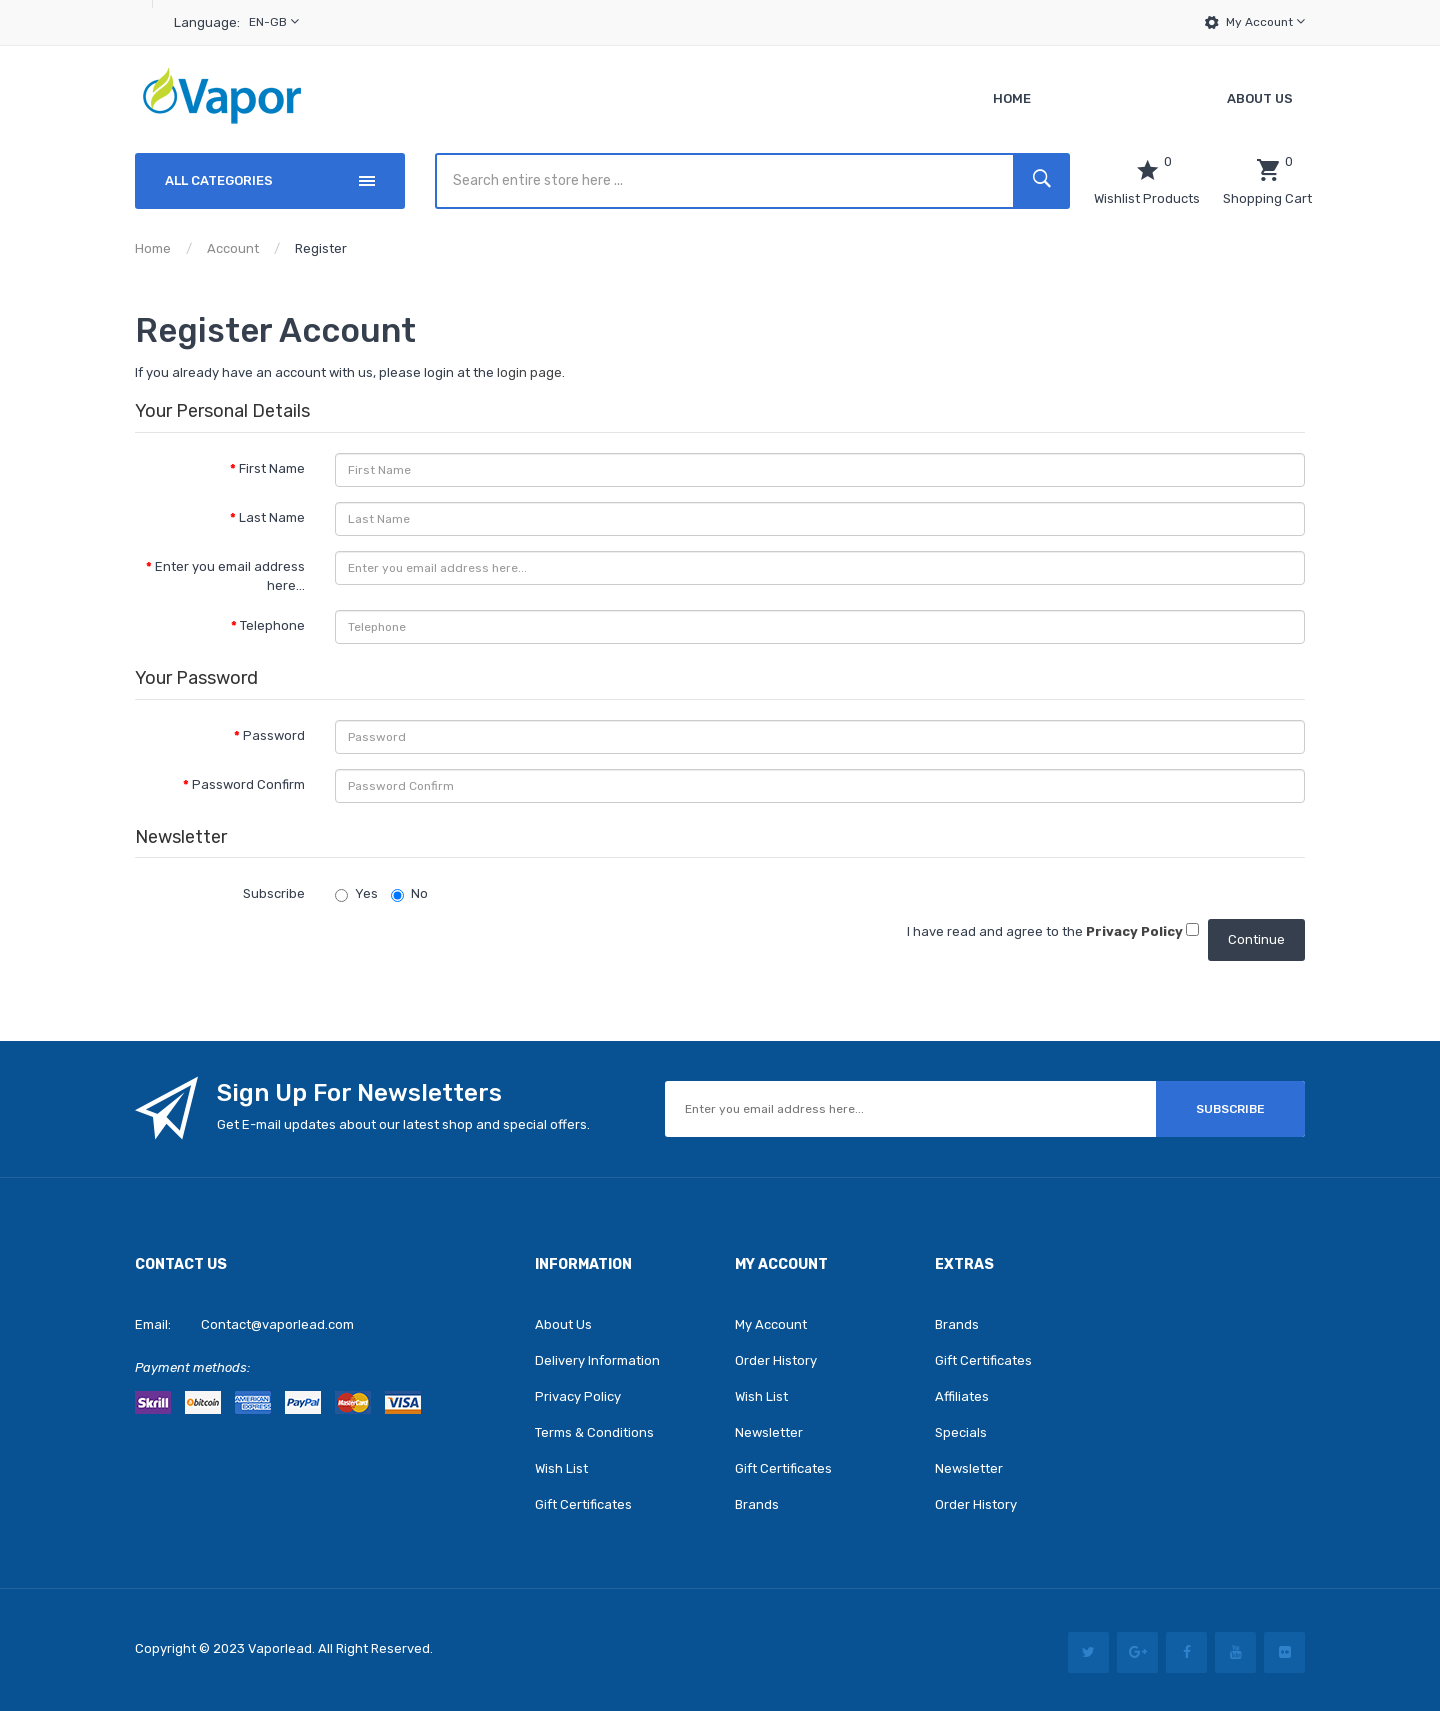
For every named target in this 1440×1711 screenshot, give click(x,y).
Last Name (272, 517)
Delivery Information (597, 1360)
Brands (757, 1504)
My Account (1265, 21)
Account (233, 248)
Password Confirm (248, 784)
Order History (776, 1360)
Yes (356, 894)
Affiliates (962, 1396)
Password (274, 735)
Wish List (561, 1468)
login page (529, 372)
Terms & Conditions (594, 1432)
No (409, 894)
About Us (563, 1324)
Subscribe (274, 893)
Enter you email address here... (230, 576)
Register (321, 248)
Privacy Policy (578, 1396)
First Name (272, 468)
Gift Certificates (583, 1504)
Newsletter (769, 1432)
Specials (961, 1432)
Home (153, 248)
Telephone (272, 625)
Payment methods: (192, 1367)
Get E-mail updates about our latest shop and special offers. (403, 1124)
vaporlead (280, 1648)
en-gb (274, 21)
